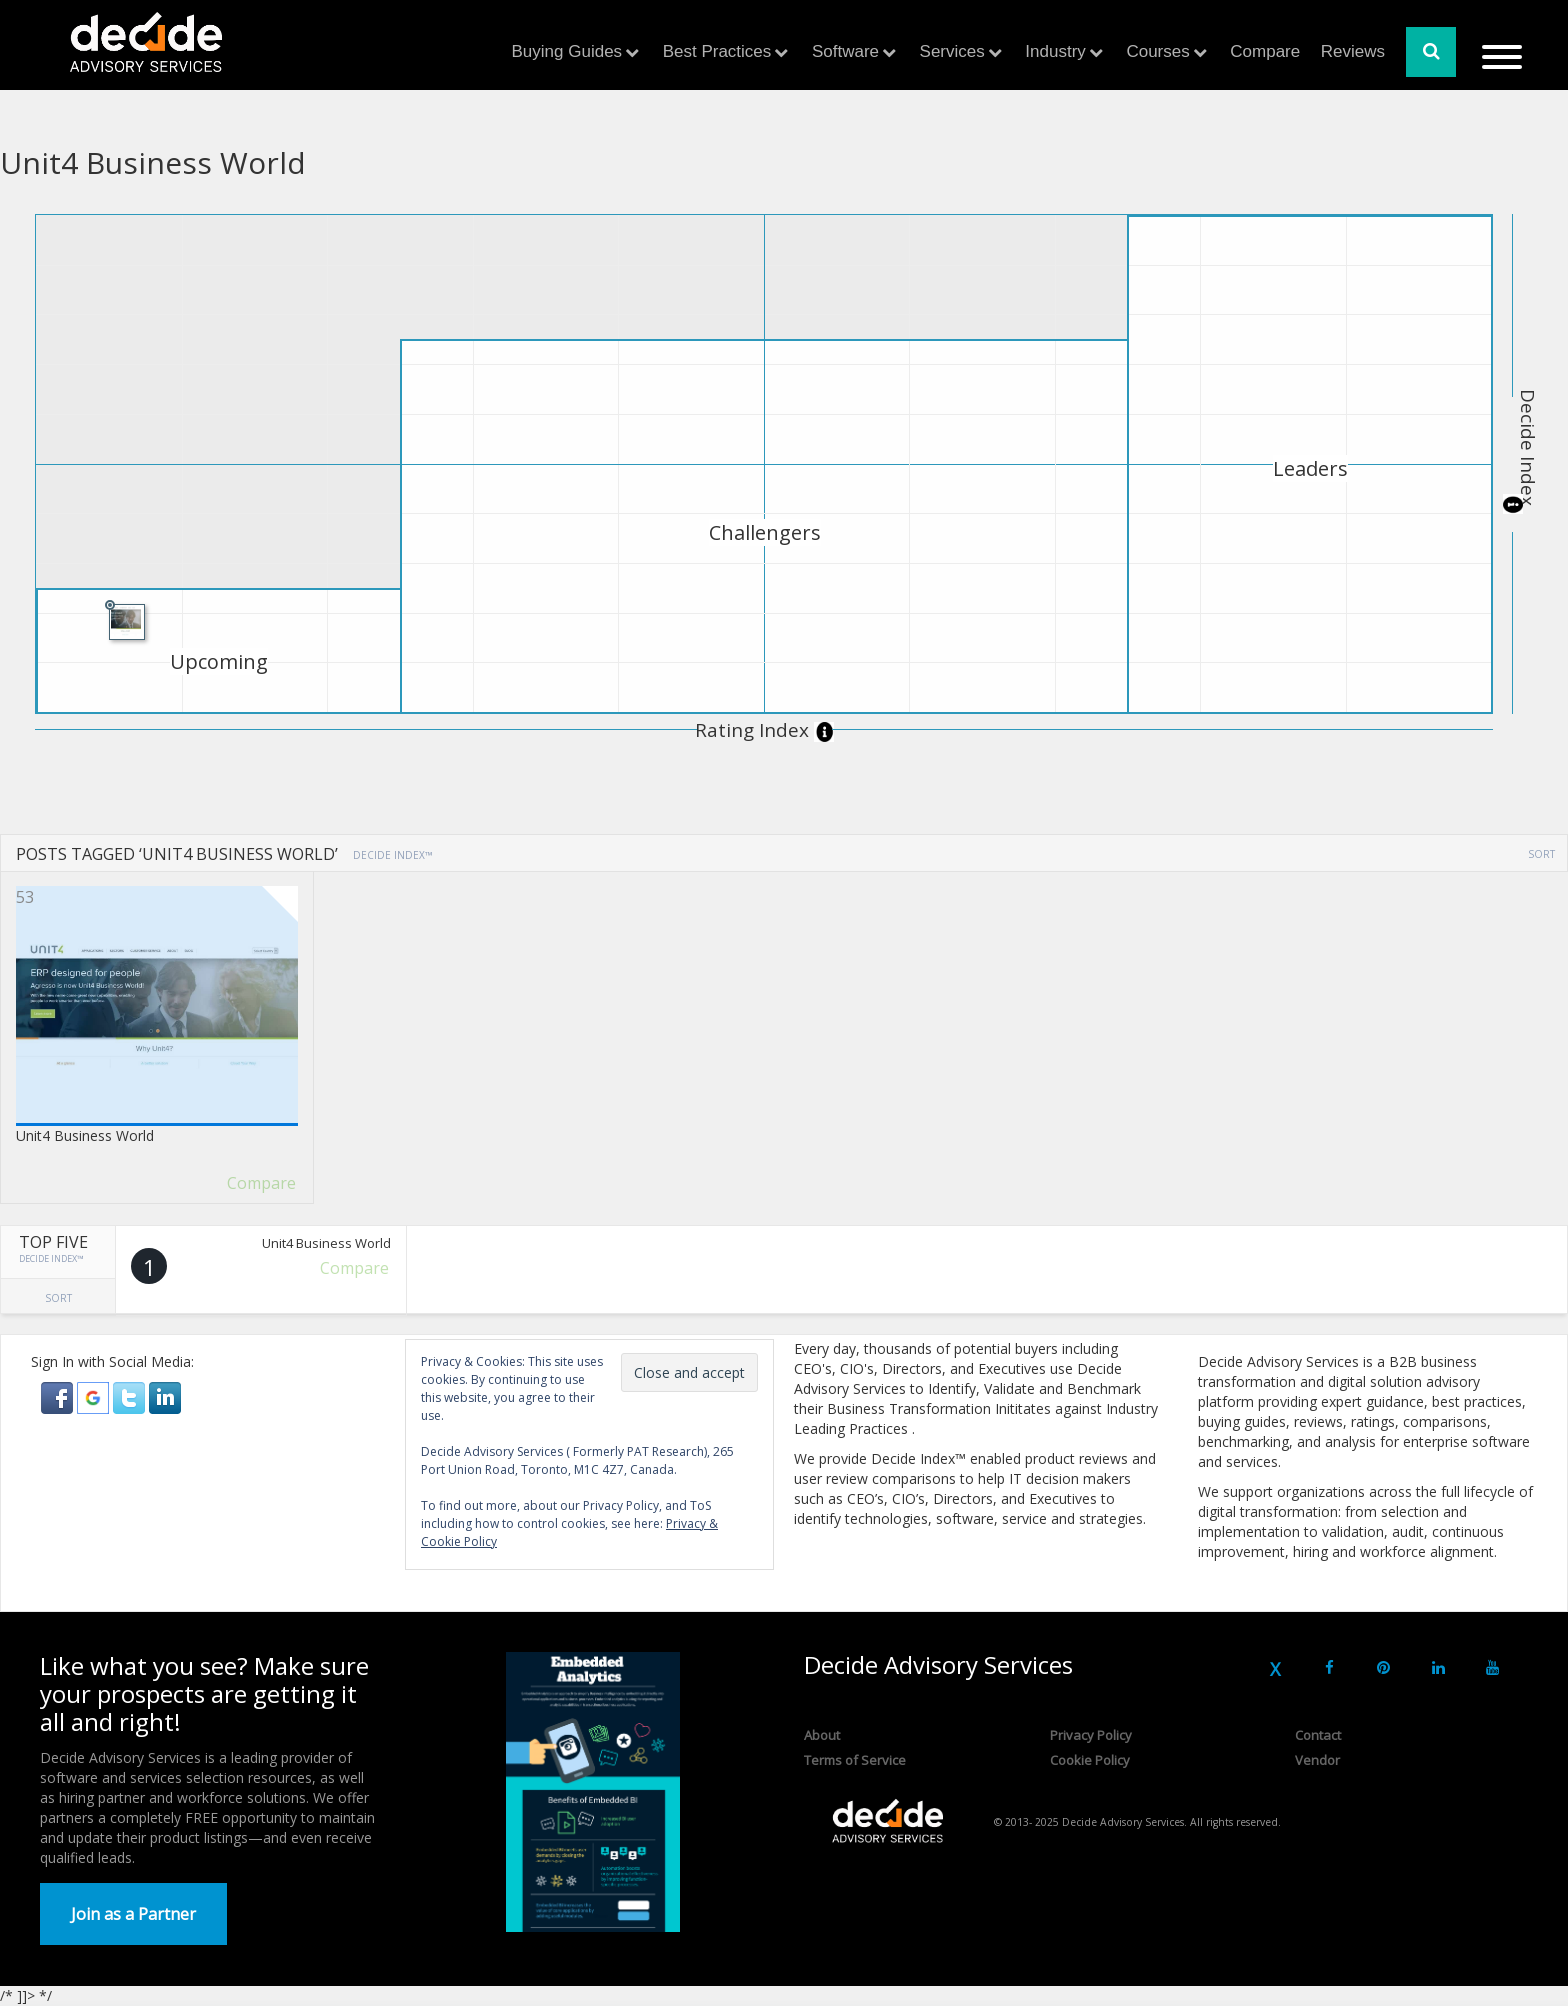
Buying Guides (567, 51)
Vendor (1317, 1760)
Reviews (1353, 51)
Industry (1055, 51)
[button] (59, 1396)
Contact (1318, 1735)
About (822, 1735)
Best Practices (717, 51)
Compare (1265, 51)
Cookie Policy (1090, 1760)
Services (952, 51)
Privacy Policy (1091, 1735)
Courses (1157, 51)
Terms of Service (855, 1760)
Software (845, 51)
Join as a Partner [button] (133, 1914)
